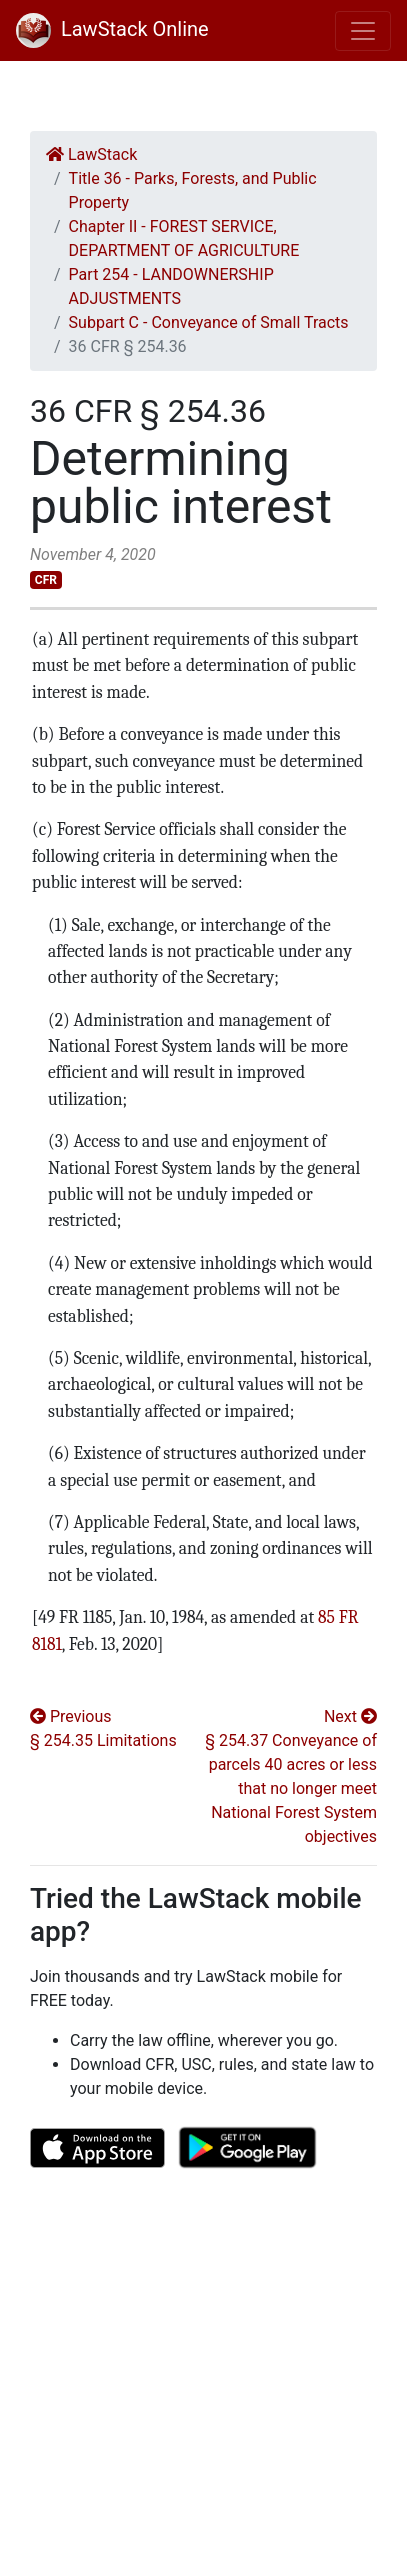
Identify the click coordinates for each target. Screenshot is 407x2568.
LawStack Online (112, 29)
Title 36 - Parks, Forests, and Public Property (193, 190)
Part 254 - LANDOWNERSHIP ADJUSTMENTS (171, 286)
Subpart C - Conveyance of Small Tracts (209, 322)
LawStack (91, 154)
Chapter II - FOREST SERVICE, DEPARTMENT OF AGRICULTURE (184, 238)
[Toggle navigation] (363, 31)
